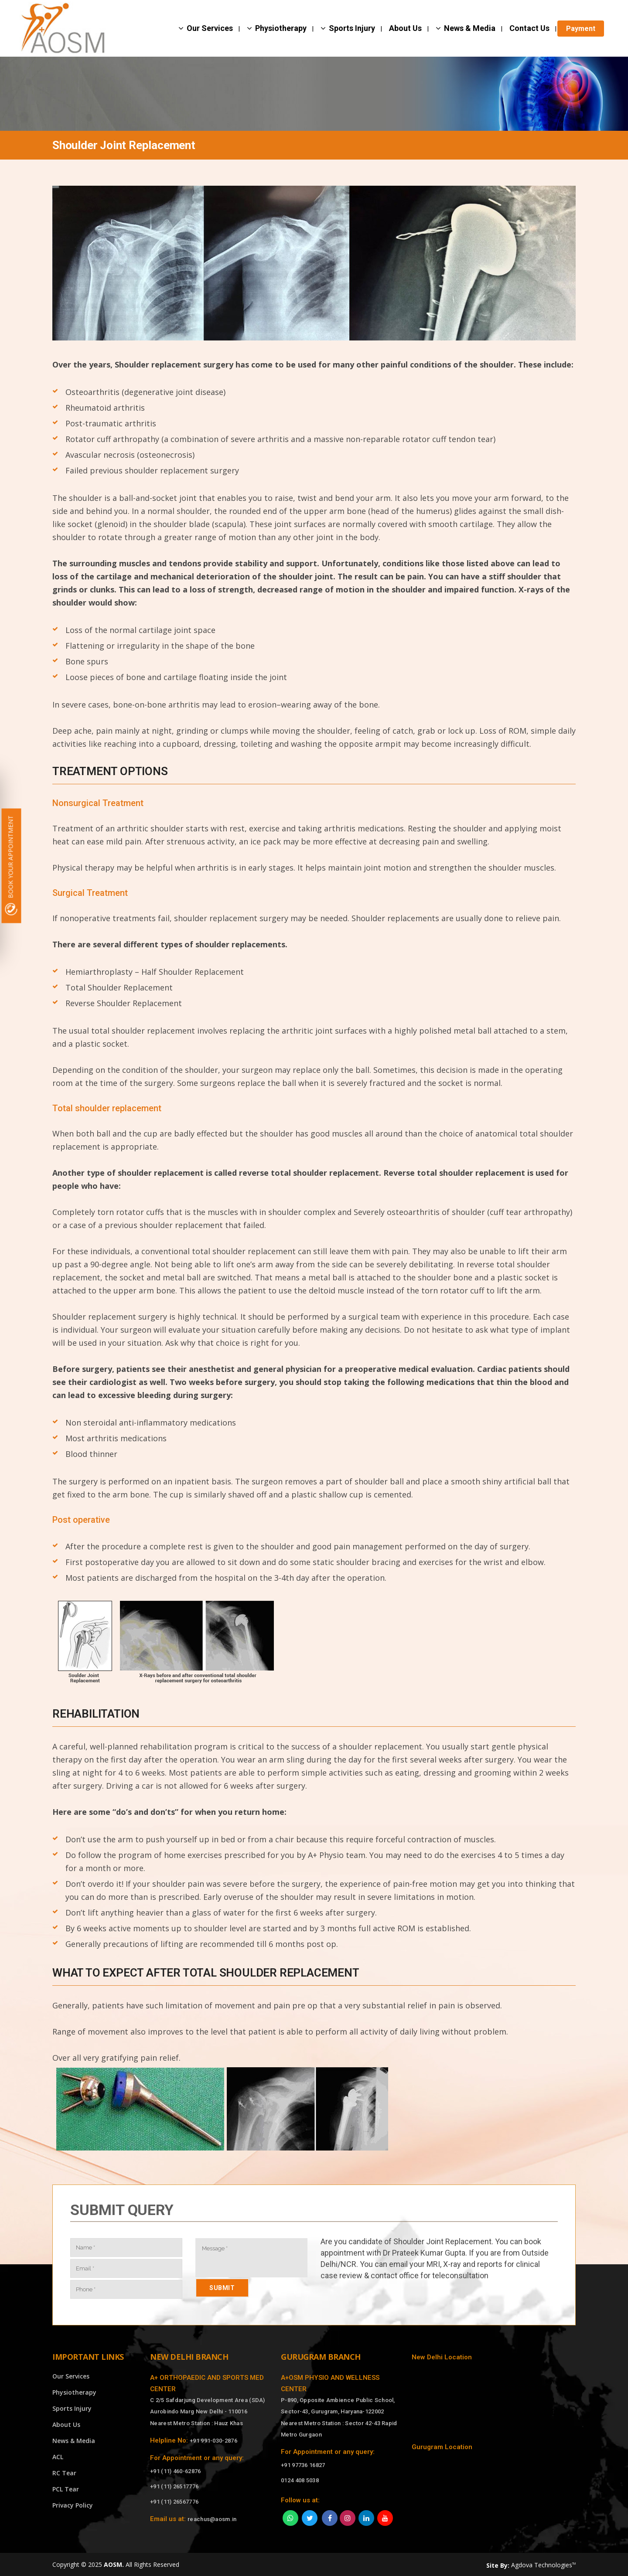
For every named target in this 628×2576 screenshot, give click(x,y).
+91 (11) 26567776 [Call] (174, 2501)
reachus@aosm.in (212, 2519)
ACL (57, 2457)
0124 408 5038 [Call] (300, 2480)
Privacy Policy (72, 2505)
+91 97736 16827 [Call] (303, 2465)
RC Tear (64, 2473)
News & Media (73, 2440)
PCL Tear (65, 2489)
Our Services (70, 2376)
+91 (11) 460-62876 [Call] (175, 2471)
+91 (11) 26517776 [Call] (174, 2486)
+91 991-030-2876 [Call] (213, 2440)
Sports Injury (72, 2408)
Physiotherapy (74, 2392)
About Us (66, 2424)
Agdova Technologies (543, 2565)
